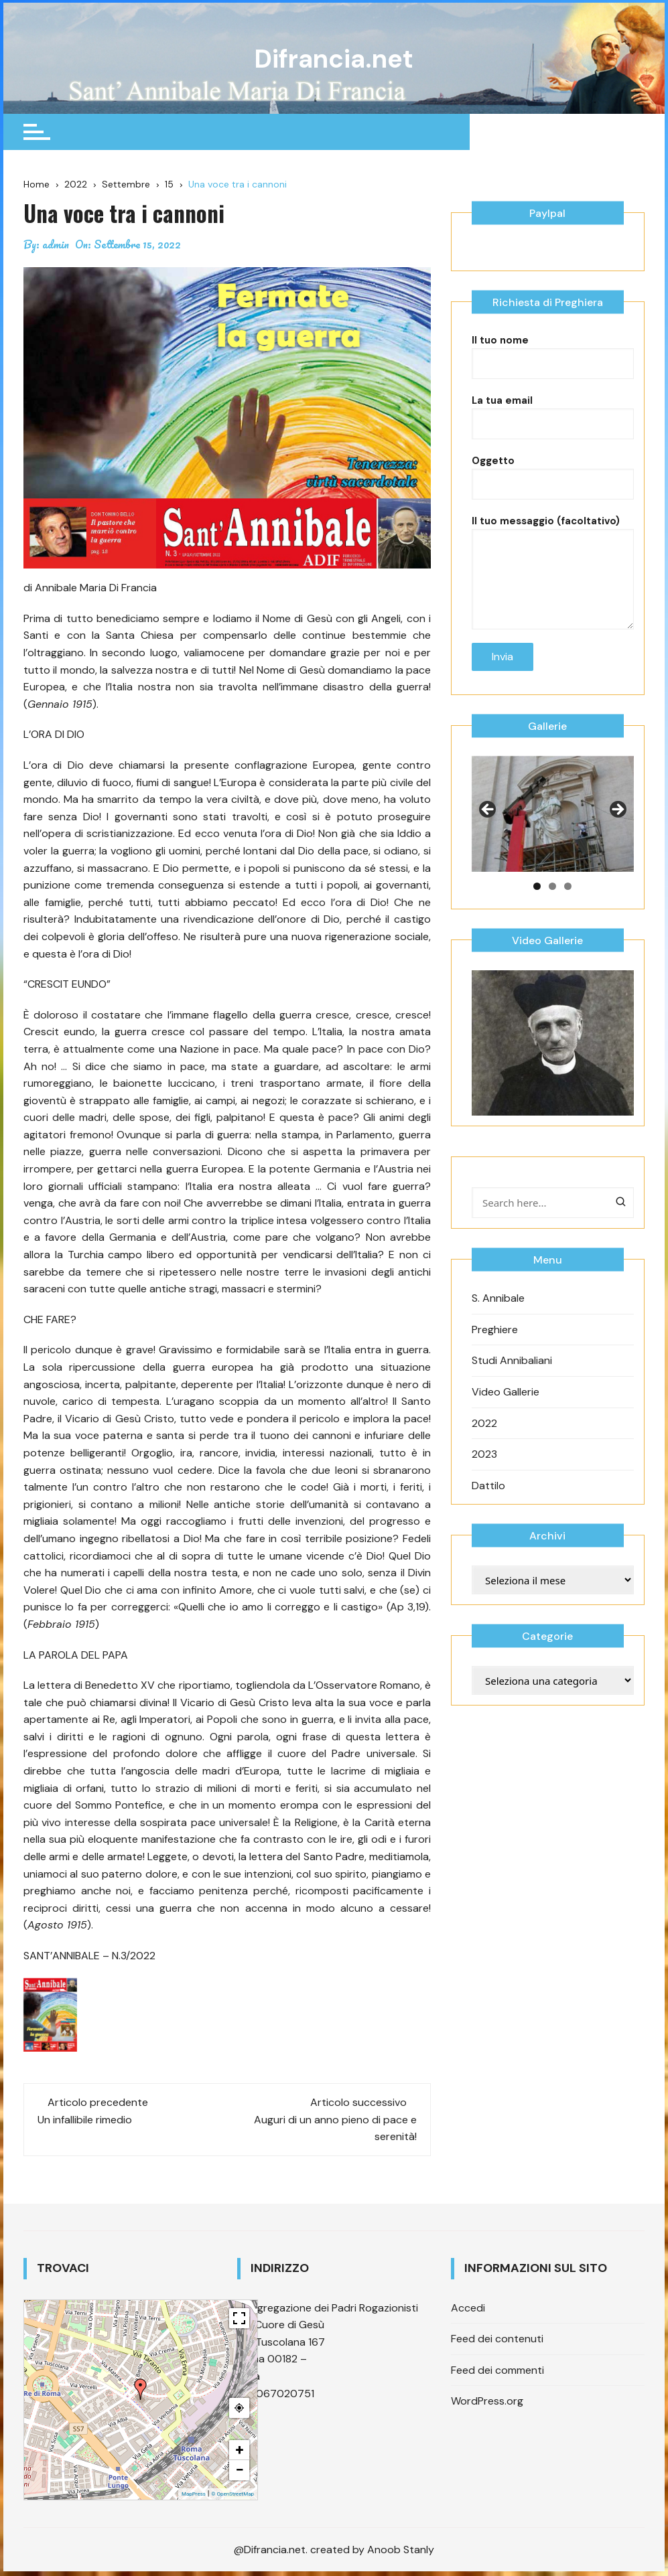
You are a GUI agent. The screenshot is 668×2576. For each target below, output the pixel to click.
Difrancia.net (334, 58)
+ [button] (239, 2451)
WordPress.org (487, 2402)
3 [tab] (568, 906)
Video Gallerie (505, 1413)
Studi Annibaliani (512, 1381)
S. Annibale (498, 1319)
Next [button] (617, 831)
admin (55, 246)
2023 (484, 1475)
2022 (484, 1443)
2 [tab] (552, 906)
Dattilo (488, 1506)
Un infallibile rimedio (85, 2120)
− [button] (239, 2471)
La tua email (553, 432)
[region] (553, 834)
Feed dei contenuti (497, 2340)
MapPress (194, 2495)
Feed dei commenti (497, 2371)
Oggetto (553, 493)
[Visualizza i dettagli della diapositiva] (553, 834)
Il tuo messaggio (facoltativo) (553, 569)
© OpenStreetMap (232, 2495)
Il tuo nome (553, 372)
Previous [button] (488, 831)
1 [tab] (537, 906)
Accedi (468, 2308)
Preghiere (495, 1350)
